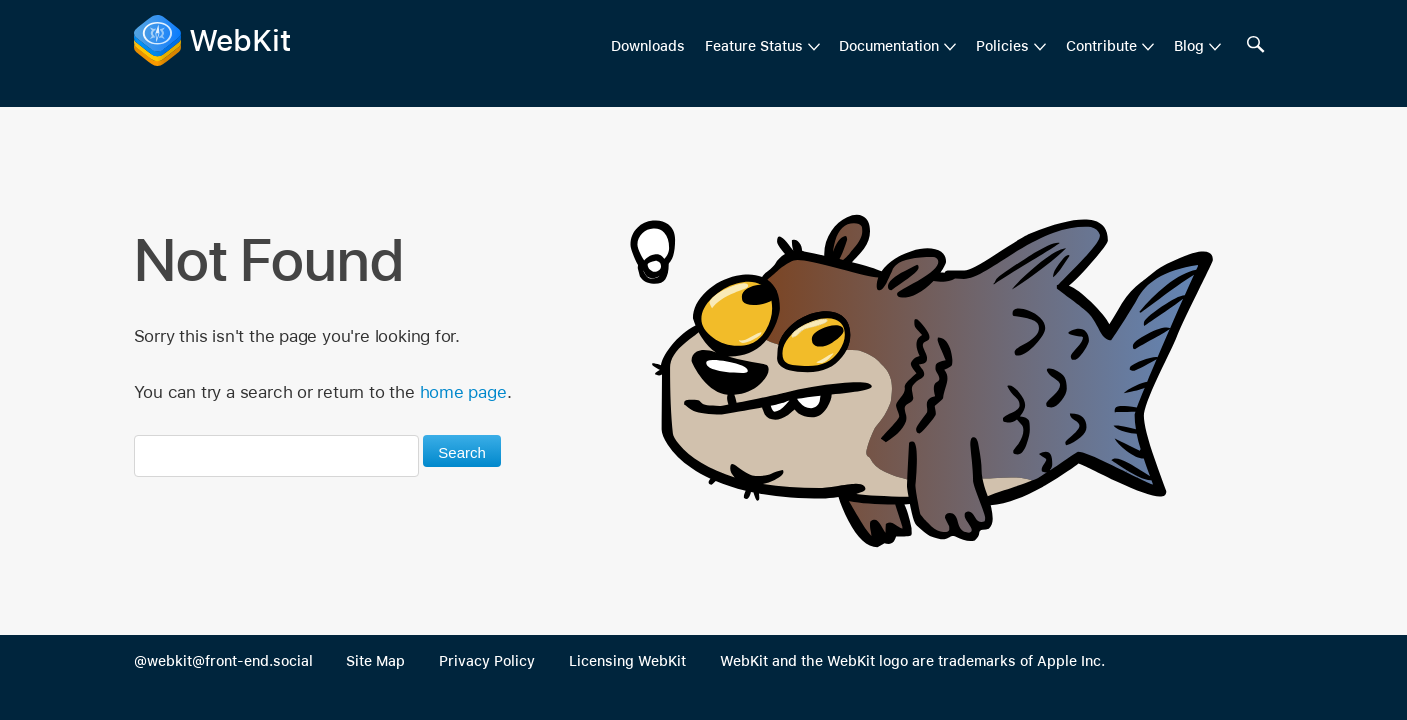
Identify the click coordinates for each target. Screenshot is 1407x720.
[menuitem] (762, 47)
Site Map (375, 661)
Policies (1002, 46)
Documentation (889, 46)
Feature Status (754, 46)
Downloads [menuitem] (648, 46)
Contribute (1101, 46)
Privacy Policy (487, 661)
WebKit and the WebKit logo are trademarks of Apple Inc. (912, 661)
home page (463, 392)
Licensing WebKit (627, 661)
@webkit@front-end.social (223, 661)
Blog (1189, 46)
